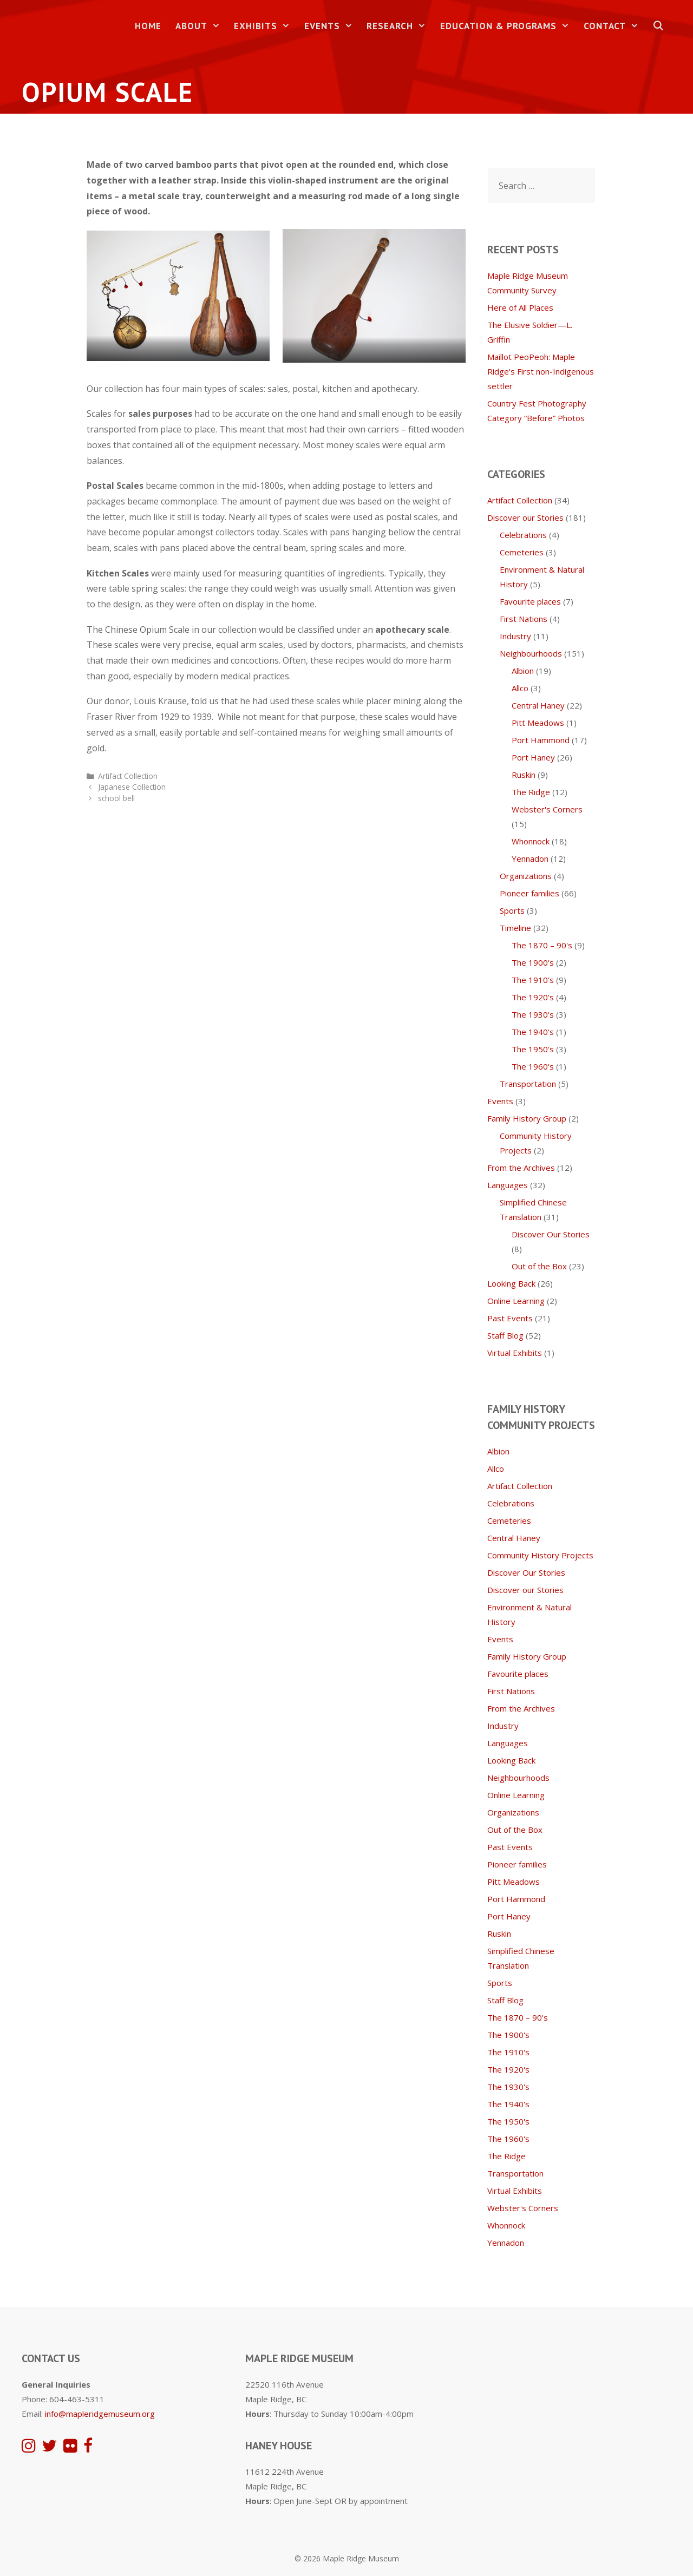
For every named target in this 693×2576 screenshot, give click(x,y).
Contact (615, 26)
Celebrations (523, 534)
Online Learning (516, 1300)
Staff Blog (505, 1335)
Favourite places (530, 601)
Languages (507, 1184)
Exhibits (265, 26)
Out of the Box (539, 1266)
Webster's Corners (547, 809)
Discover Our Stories (551, 1234)
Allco (520, 688)
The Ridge (531, 791)
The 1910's (533, 979)
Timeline (515, 927)
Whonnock (531, 841)
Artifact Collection (128, 776)
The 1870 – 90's (542, 945)
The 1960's (533, 1066)
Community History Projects (540, 1555)
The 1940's (533, 1031)
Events (332, 26)
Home (148, 26)
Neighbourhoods (531, 653)
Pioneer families (529, 893)
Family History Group (526, 1118)
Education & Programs (508, 26)
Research (400, 26)
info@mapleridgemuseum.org (100, 2413)
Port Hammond (541, 740)
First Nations (523, 618)
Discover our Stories (525, 517)
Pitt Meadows (538, 722)
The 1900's (533, 962)
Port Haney (533, 757)
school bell (116, 798)
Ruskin (523, 774)
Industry (515, 636)
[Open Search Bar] (658, 26)
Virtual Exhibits (514, 1352)
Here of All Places (520, 307)
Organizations (526, 875)
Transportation (528, 1083)
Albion (523, 670)
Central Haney (538, 705)
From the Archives (521, 1167)
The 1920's (533, 997)
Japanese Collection (132, 787)
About (201, 26)
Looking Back (511, 1283)
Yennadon (530, 858)
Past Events (510, 1318)
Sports (512, 910)
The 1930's (533, 1014)
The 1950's (533, 1049)
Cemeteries (522, 552)
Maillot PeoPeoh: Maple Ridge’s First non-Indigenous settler (540, 371)
